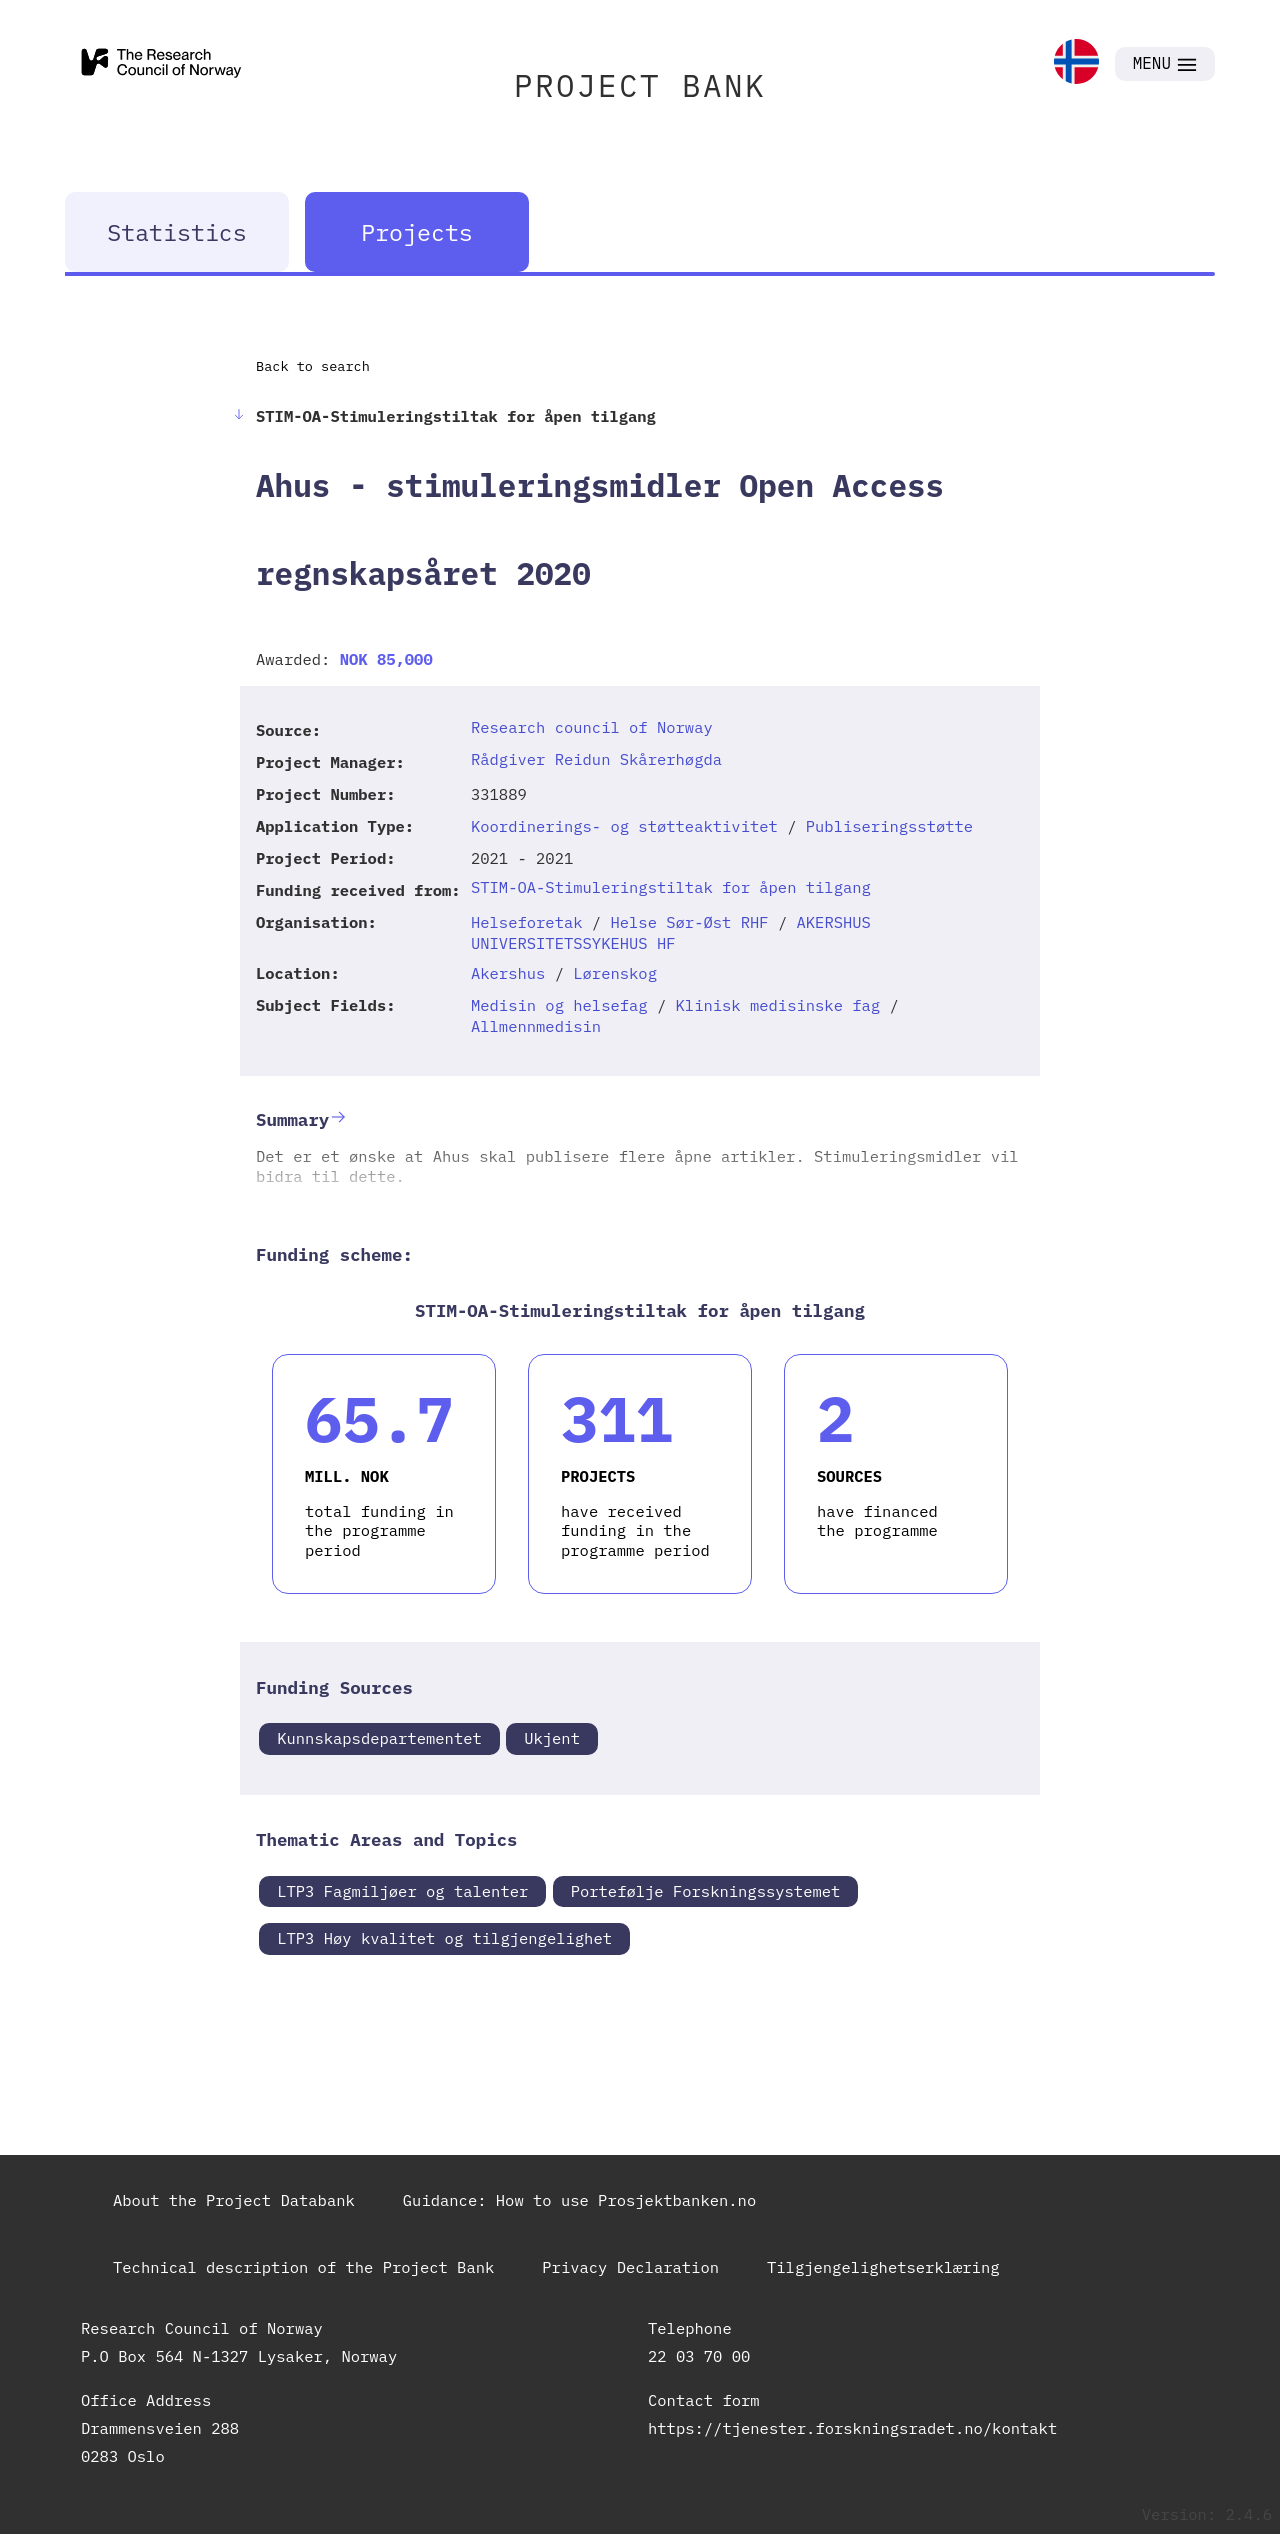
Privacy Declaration (630, 2267)
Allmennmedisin (536, 1026)
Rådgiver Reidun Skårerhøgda (596, 759)
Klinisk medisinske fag (778, 1005)
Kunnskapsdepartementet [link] (379, 1738)
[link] (1076, 63)
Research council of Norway (592, 727)
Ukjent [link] (552, 1738)
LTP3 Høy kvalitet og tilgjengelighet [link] (444, 1938)
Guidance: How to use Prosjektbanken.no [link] (579, 2200)
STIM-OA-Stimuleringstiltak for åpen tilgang (671, 887)
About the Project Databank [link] (234, 2200)
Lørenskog (615, 973)
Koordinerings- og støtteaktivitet (624, 826)
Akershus (508, 973)
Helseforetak (527, 922)
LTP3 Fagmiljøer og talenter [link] (402, 1891)
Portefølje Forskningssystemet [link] (706, 1891)
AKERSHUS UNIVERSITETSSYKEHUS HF (671, 932)
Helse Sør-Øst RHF (689, 922)
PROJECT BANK (640, 85)
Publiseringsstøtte (889, 826)
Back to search (313, 366)
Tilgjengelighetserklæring (883, 2267)
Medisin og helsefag (559, 1005)
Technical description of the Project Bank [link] (303, 2267)
